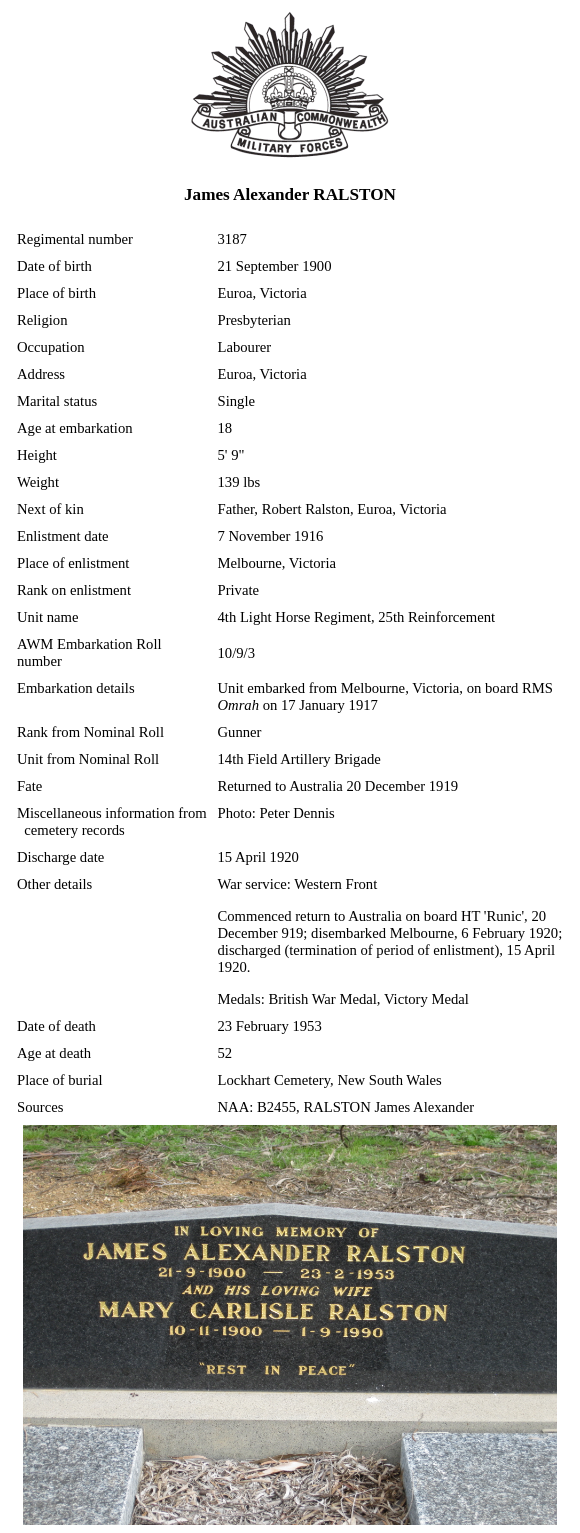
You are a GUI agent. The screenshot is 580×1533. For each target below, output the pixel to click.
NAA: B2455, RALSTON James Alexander (346, 1107)
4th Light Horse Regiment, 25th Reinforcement (357, 617)
